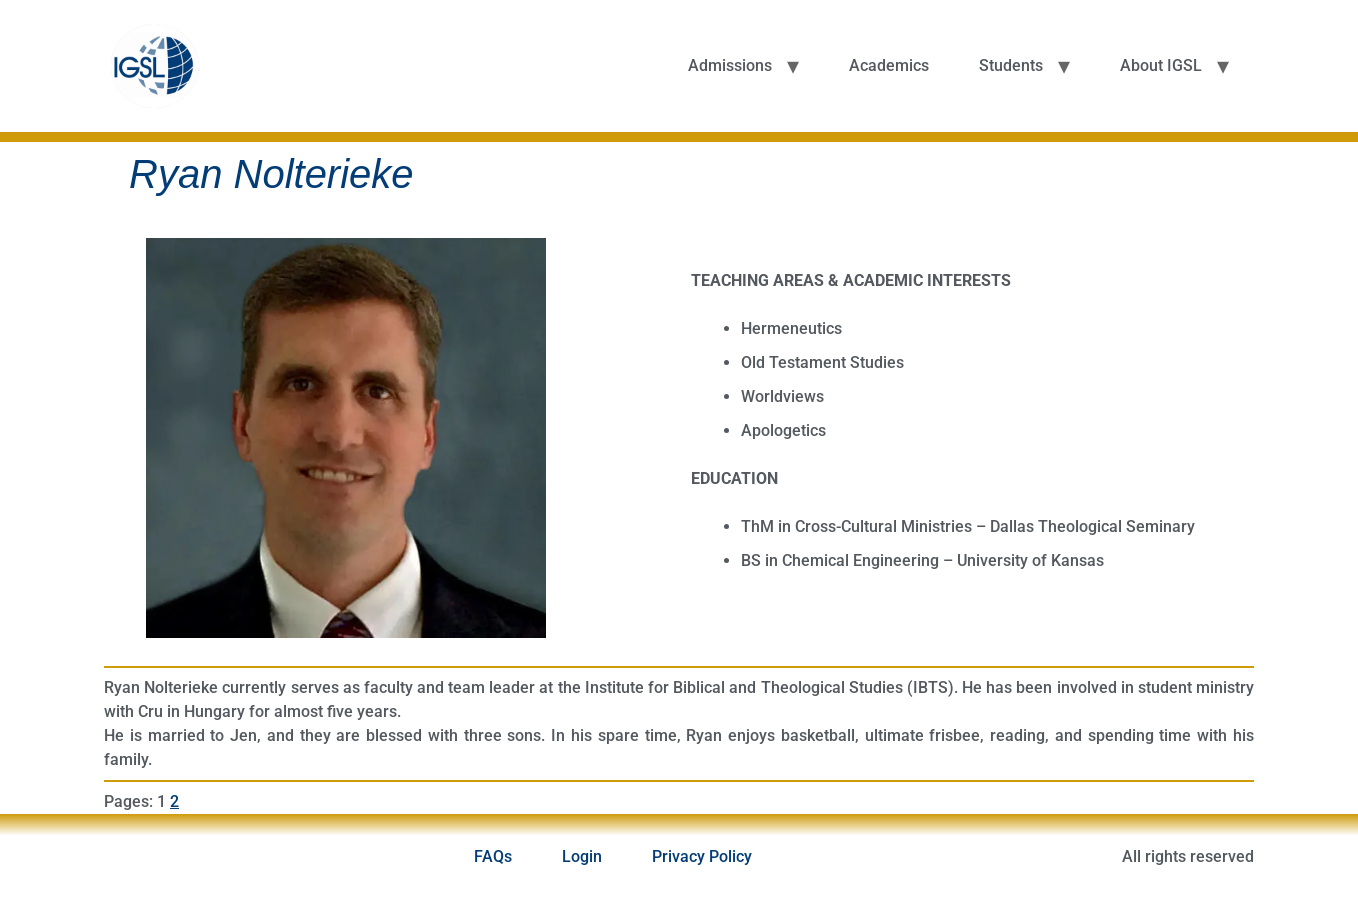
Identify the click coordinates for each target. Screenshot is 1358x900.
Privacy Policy (702, 856)
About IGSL (1161, 65)
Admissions (730, 65)
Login (582, 856)
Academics (889, 65)
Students (1011, 65)
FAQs (493, 856)
